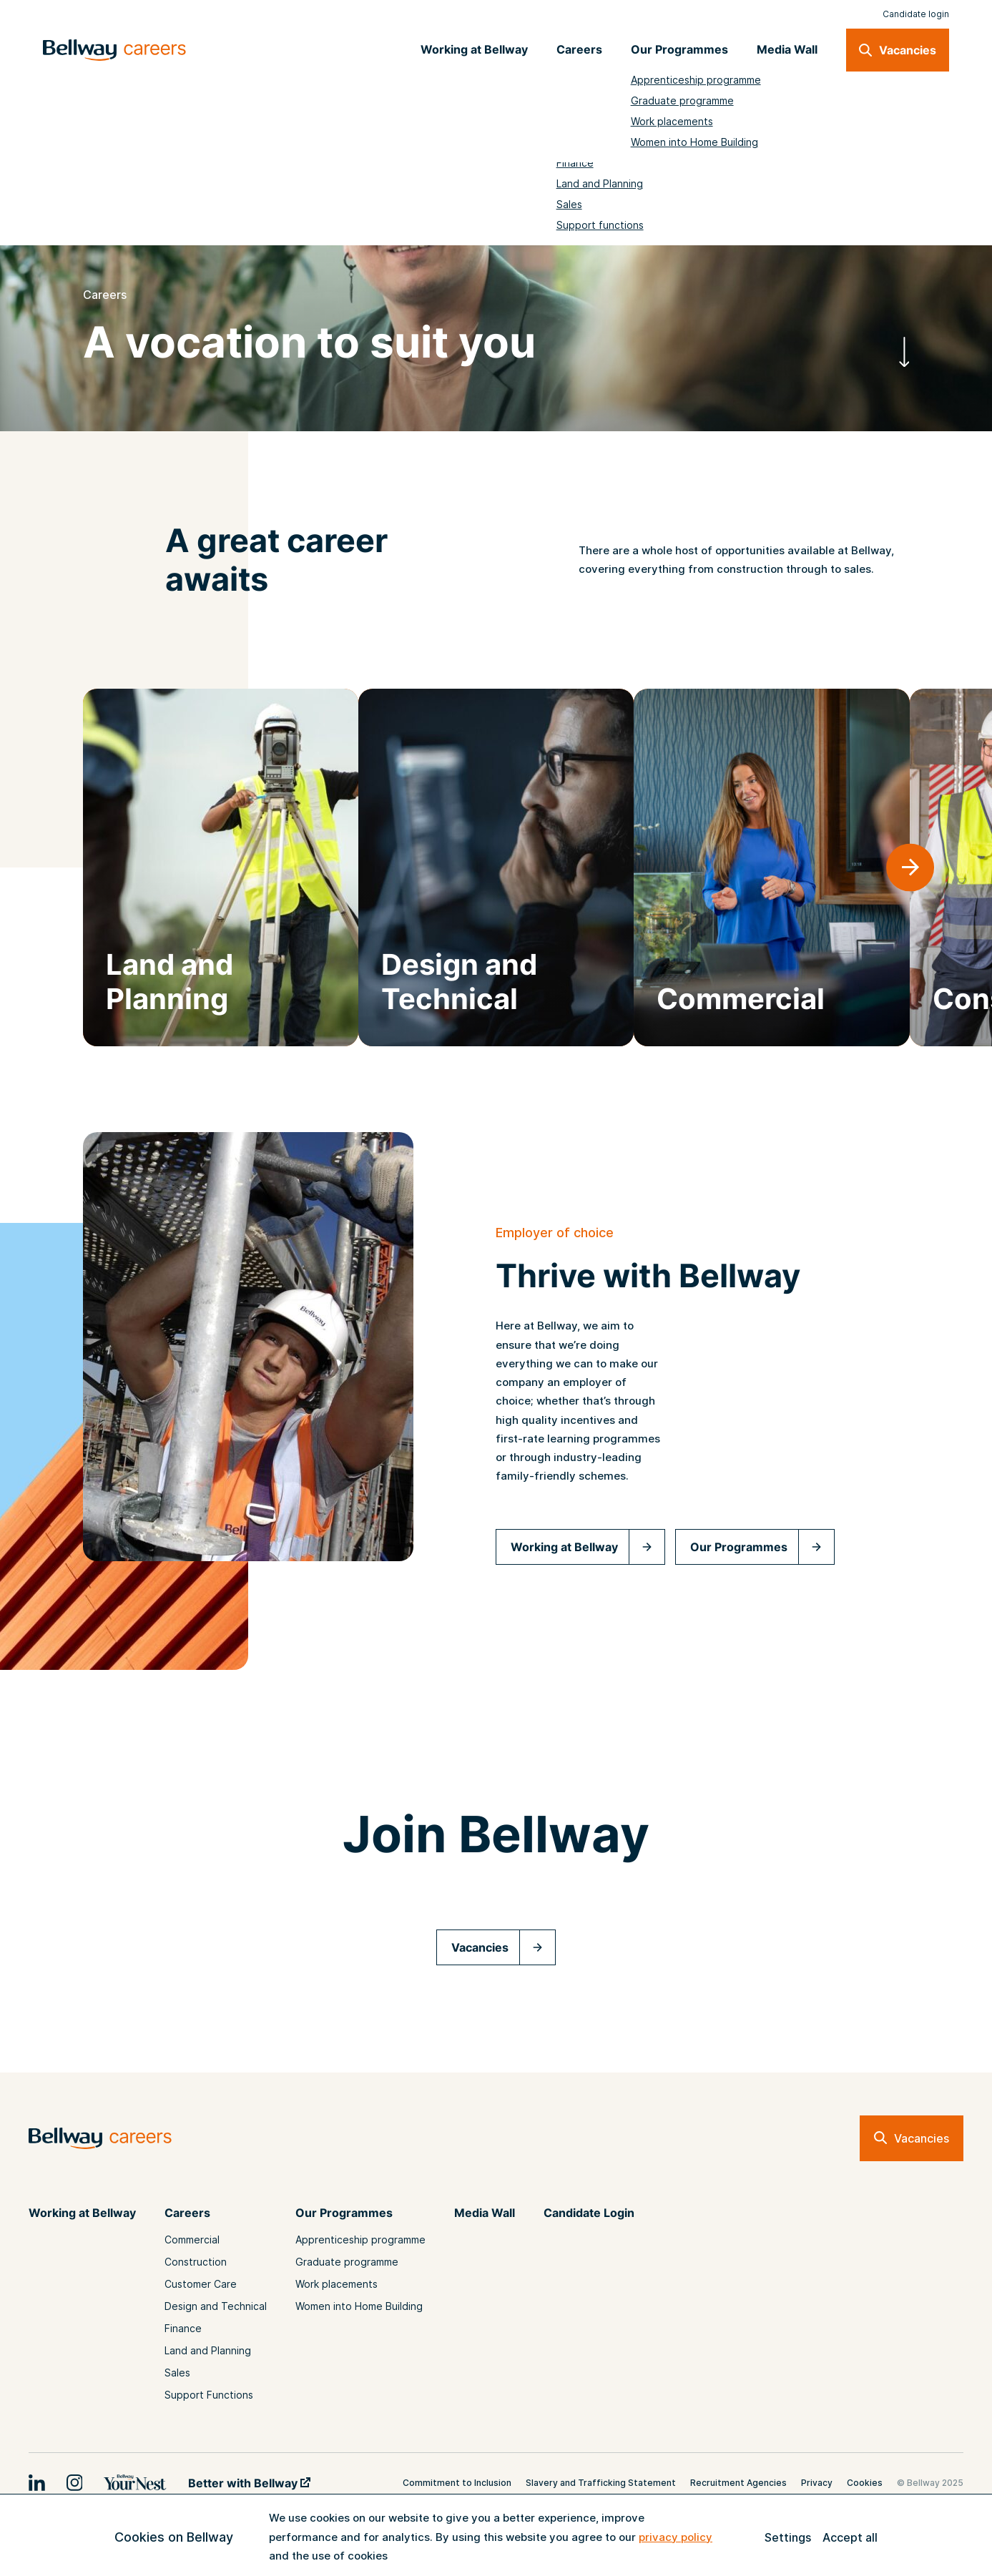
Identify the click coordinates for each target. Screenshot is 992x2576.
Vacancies (480, 1947)
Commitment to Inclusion (457, 2482)
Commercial (192, 2239)
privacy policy (675, 2537)
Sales (177, 2372)
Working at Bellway (564, 1547)
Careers (187, 2213)
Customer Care (200, 2284)
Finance (183, 2328)
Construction (195, 2262)
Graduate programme (346, 2262)
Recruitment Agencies (738, 2482)
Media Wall (484, 2213)
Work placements (336, 2284)
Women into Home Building (359, 2306)
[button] (910, 868)
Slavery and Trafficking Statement (601, 2482)
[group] (220, 867)
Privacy (817, 2482)
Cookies (865, 2482)
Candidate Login (589, 2213)
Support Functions (208, 2395)
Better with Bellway (249, 2483)
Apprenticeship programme (360, 2239)
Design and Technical (215, 2306)
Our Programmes (738, 1547)
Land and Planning (207, 2350)
